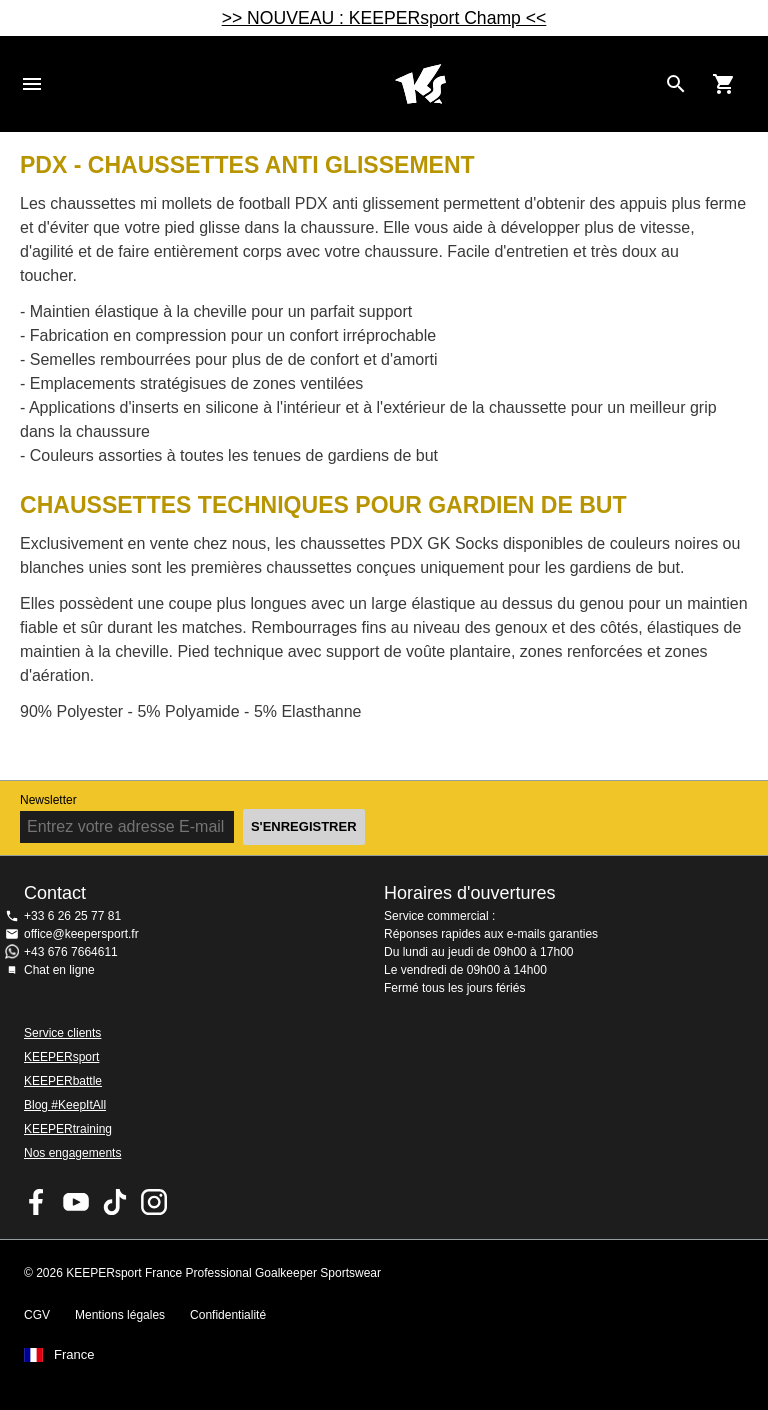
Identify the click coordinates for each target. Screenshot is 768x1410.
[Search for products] (676, 84)
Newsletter (48, 800)
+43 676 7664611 (71, 952)
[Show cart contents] (724, 84)
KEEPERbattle (63, 1081)
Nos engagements (72, 1153)
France (74, 1355)
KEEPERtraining (68, 1129)
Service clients (62, 1033)
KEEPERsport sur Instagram (154, 1202)
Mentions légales (120, 1315)
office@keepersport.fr (81, 934)
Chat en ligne (59, 970)
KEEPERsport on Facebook (37, 1202)
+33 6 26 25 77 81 (72, 916)
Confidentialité (228, 1315)
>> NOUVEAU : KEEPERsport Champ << (384, 18)
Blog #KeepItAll (65, 1105)
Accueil (420, 84)
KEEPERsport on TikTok (115, 1202)
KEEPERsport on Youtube (76, 1202)
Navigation (32, 84)
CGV (37, 1315)
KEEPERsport (61, 1057)
